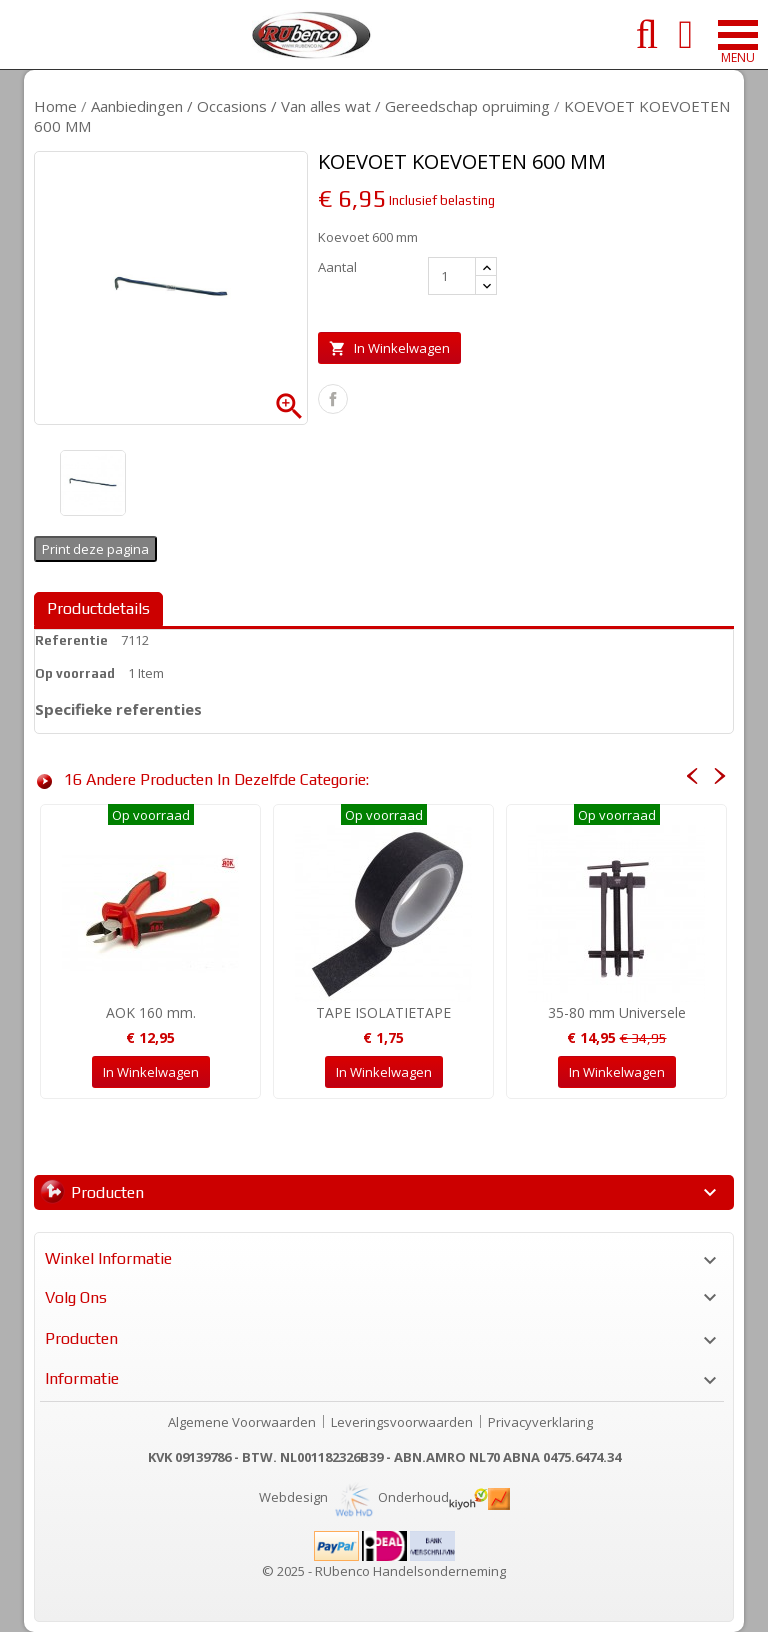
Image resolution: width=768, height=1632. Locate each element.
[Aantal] (452, 276)
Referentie (71, 640)
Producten (107, 1192)
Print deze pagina (95, 549)
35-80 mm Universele (617, 1012)
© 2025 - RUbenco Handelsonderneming (384, 1571)
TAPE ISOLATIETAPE (383, 1012)
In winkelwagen (389, 348)
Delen (333, 399)
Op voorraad (75, 673)
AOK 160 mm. (151, 1012)
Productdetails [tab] (98, 608)
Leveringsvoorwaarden (402, 1422)
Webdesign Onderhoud (354, 1497)
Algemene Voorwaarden (242, 1422)
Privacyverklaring (540, 1422)
